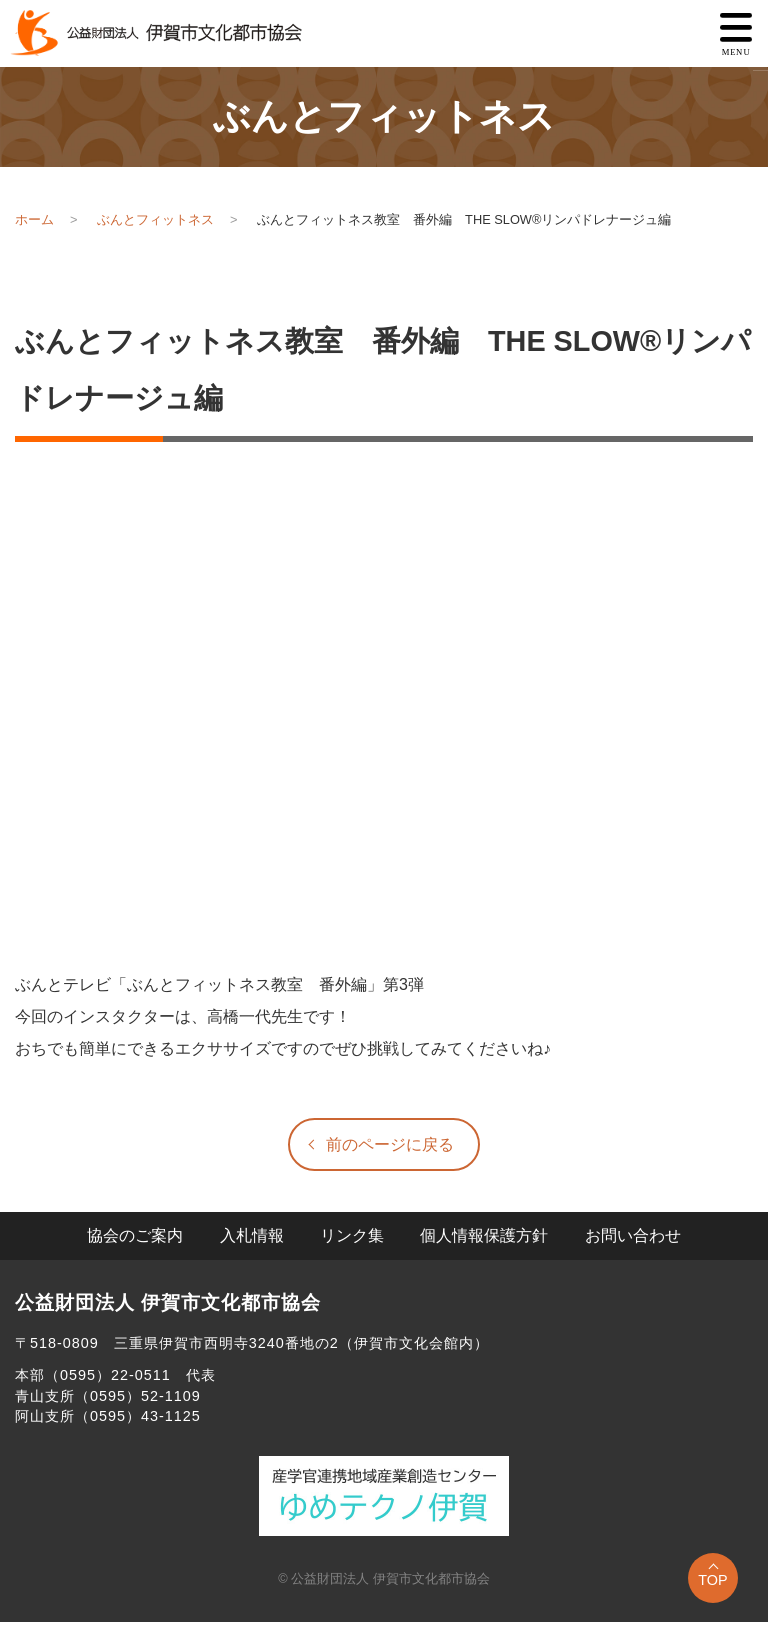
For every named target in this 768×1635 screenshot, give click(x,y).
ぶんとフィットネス (155, 219)
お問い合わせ (633, 1235)
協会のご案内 (135, 1235)
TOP (712, 1580)
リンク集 (352, 1235)
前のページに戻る (390, 1144)
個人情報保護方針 (484, 1235)
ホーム (34, 219)
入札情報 (252, 1235)
